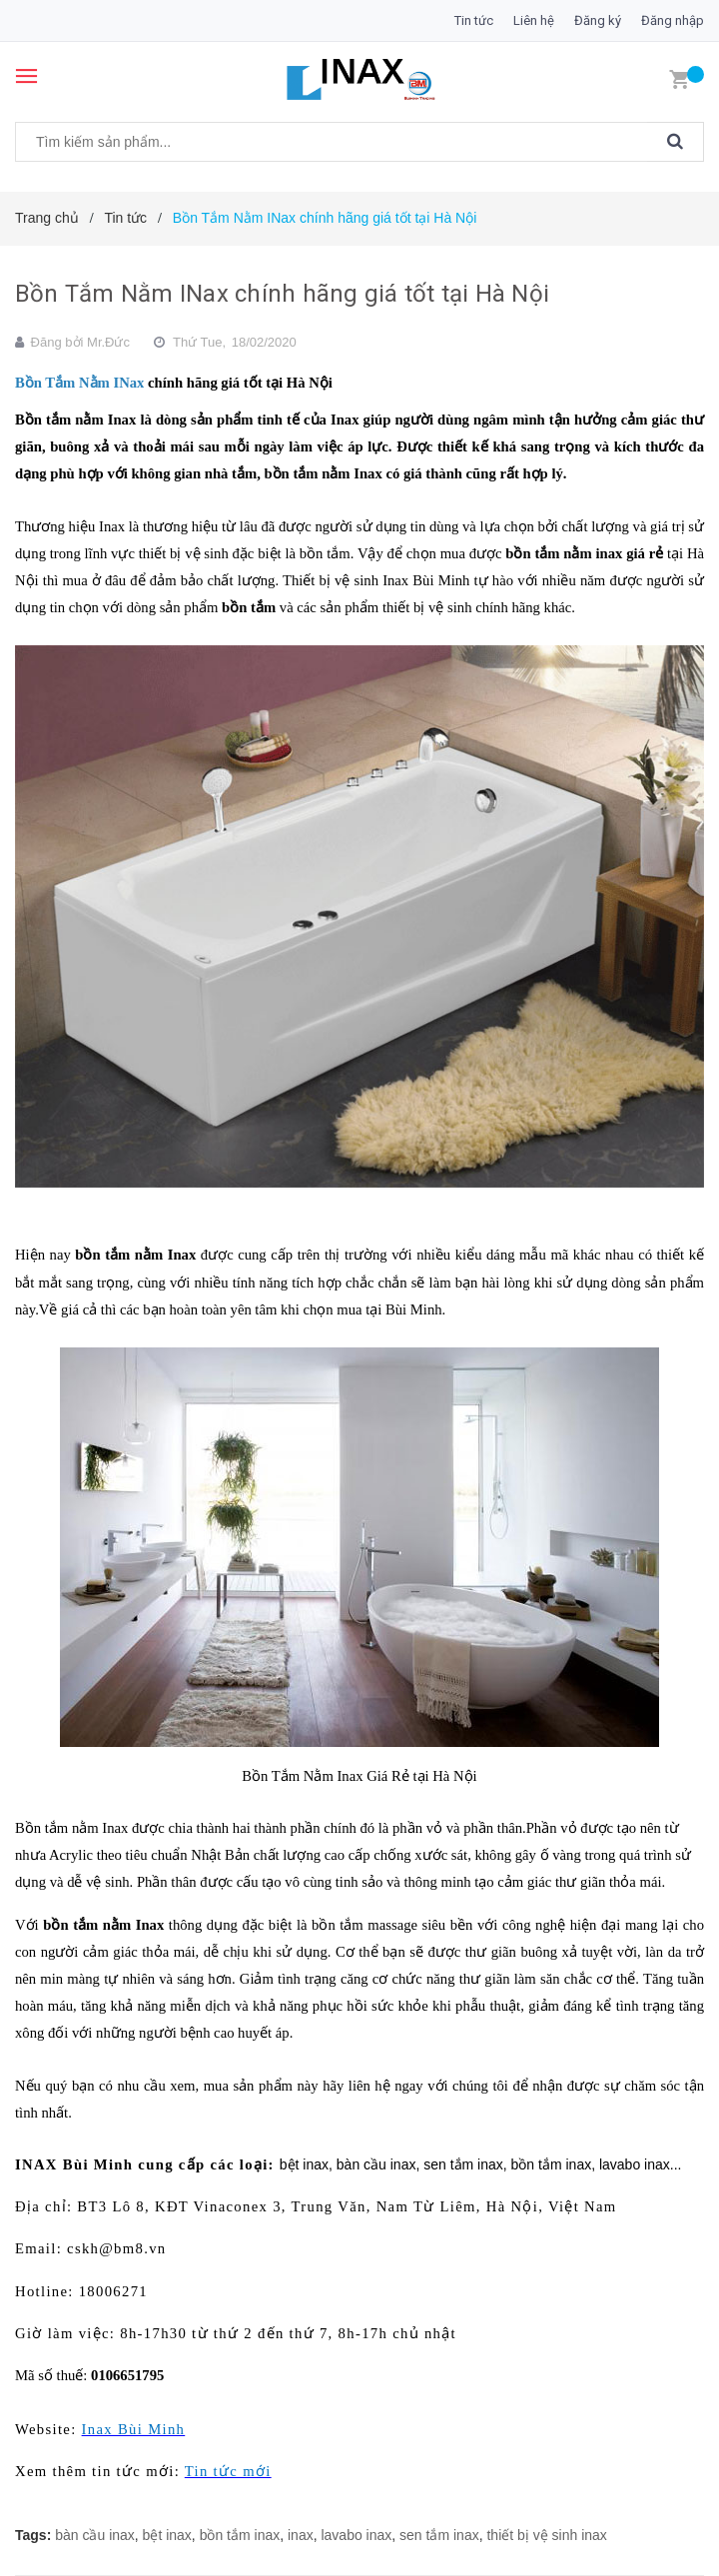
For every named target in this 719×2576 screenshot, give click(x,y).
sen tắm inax (439, 2535)
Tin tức (473, 20)
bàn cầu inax (95, 2535)
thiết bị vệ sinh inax (546, 2535)
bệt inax (167, 2535)
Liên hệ (533, 20)
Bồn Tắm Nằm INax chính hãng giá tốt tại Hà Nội (282, 294)
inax (301, 2535)
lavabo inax (356, 2535)
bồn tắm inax (240, 2535)
